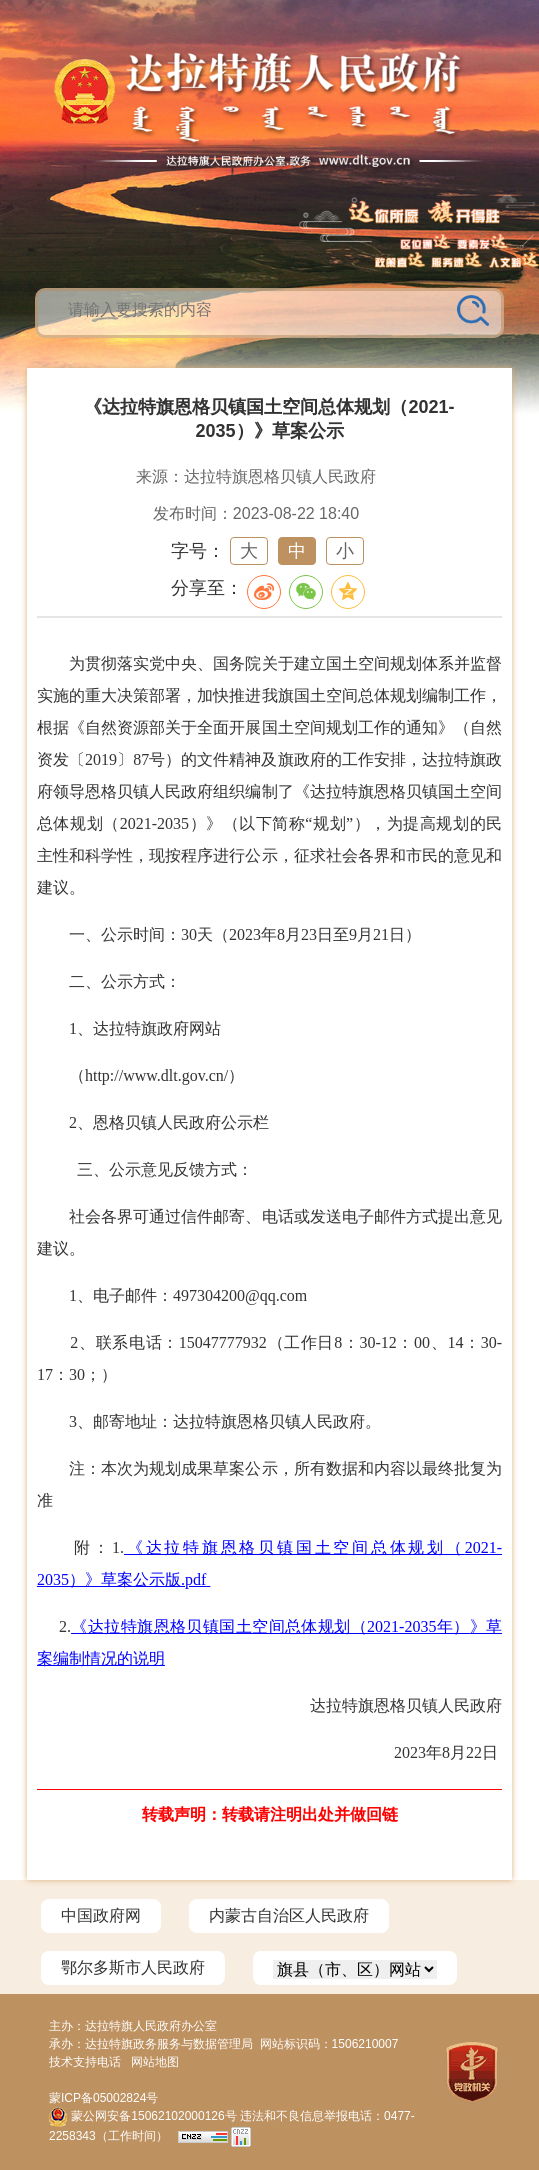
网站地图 (155, 2062)
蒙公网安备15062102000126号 (144, 2116)
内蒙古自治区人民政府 (289, 1915)
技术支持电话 (85, 2062)
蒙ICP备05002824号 (103, 2098)
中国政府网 (101, 1915)
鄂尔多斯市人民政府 (133, 1967)
